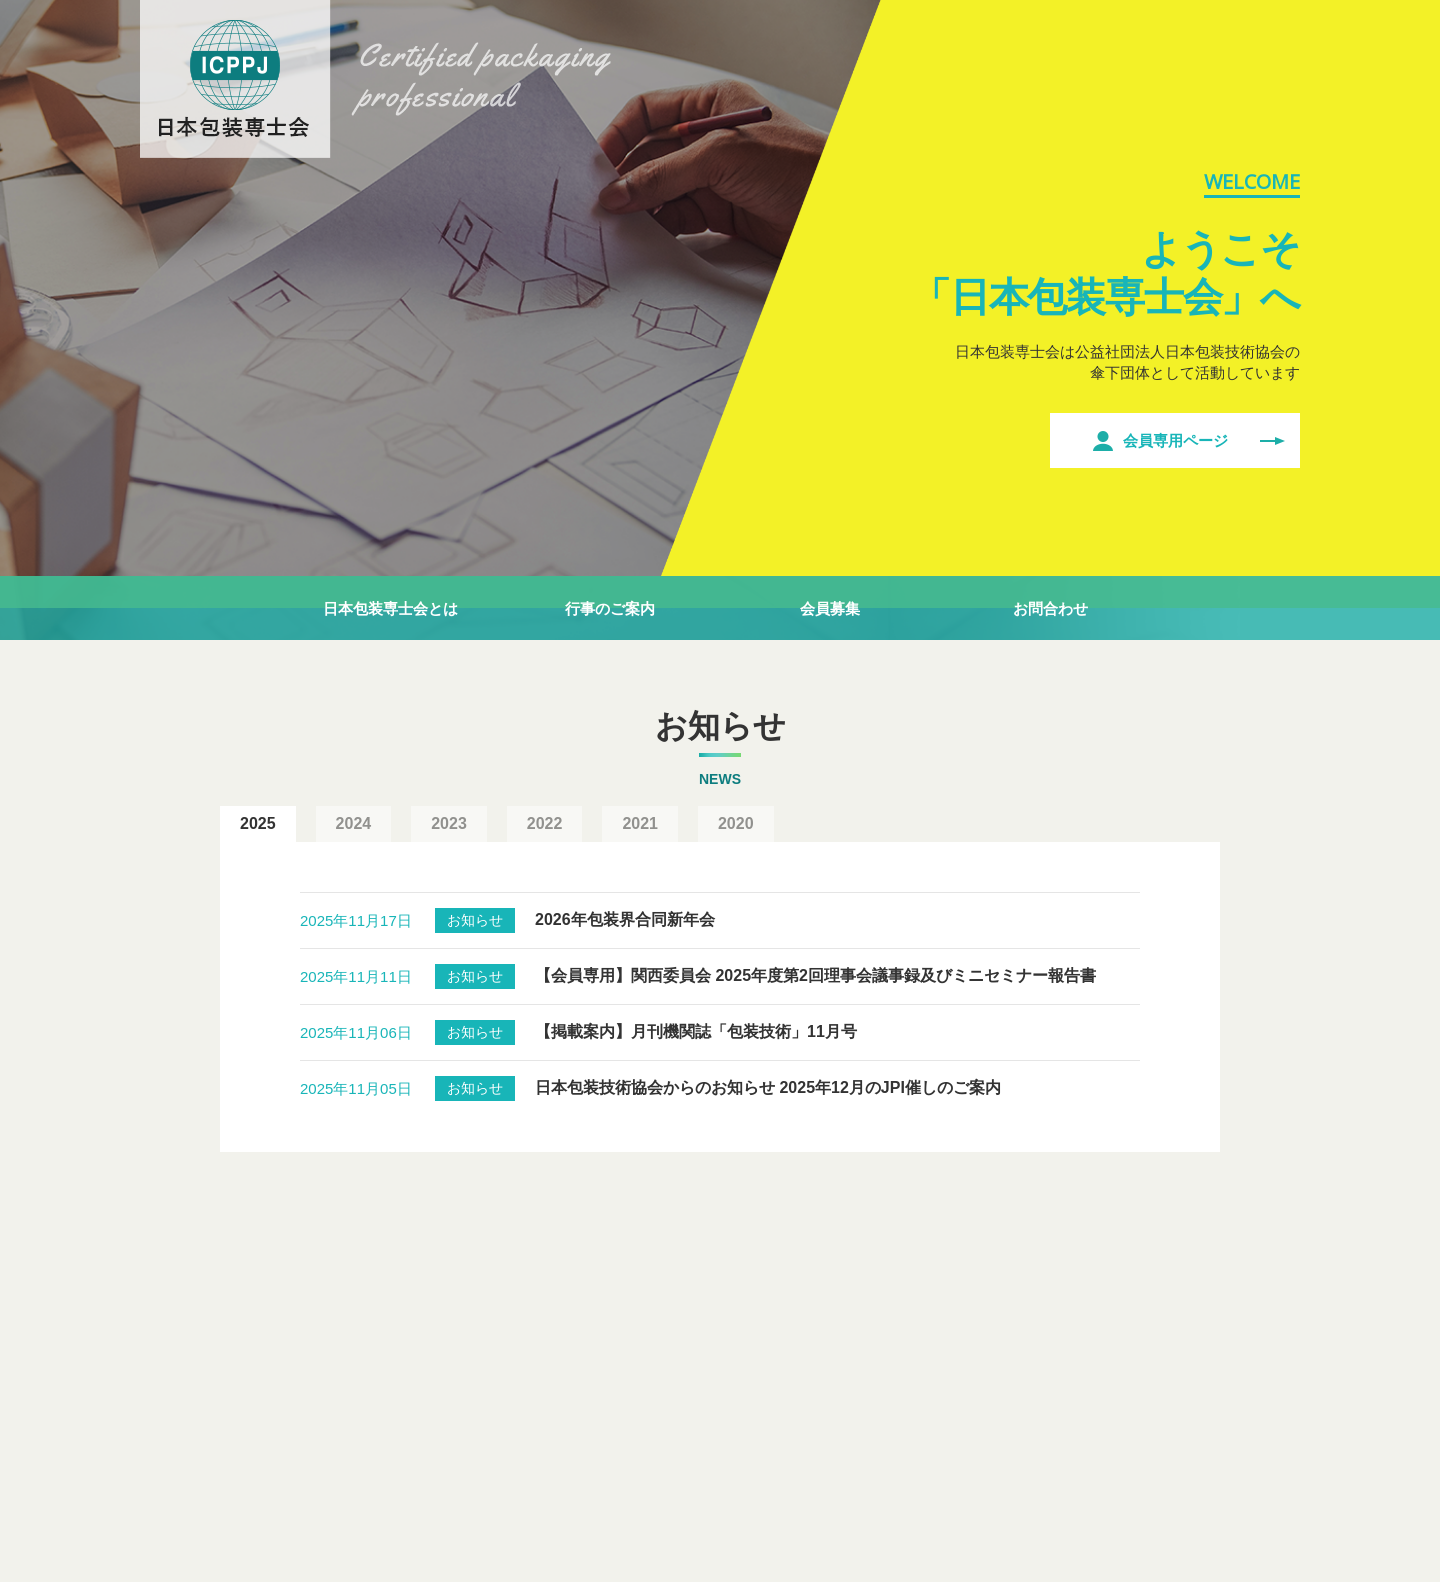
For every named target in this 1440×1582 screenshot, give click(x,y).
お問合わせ (1050, 608)
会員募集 (830, 608)
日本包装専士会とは (390, 608)
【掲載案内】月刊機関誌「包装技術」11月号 (696, 1031)
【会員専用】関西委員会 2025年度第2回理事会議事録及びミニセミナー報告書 (815, 975)
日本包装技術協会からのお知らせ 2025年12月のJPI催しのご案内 (768, 1087)
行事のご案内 (610, 608)
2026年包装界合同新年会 (625, 919)
